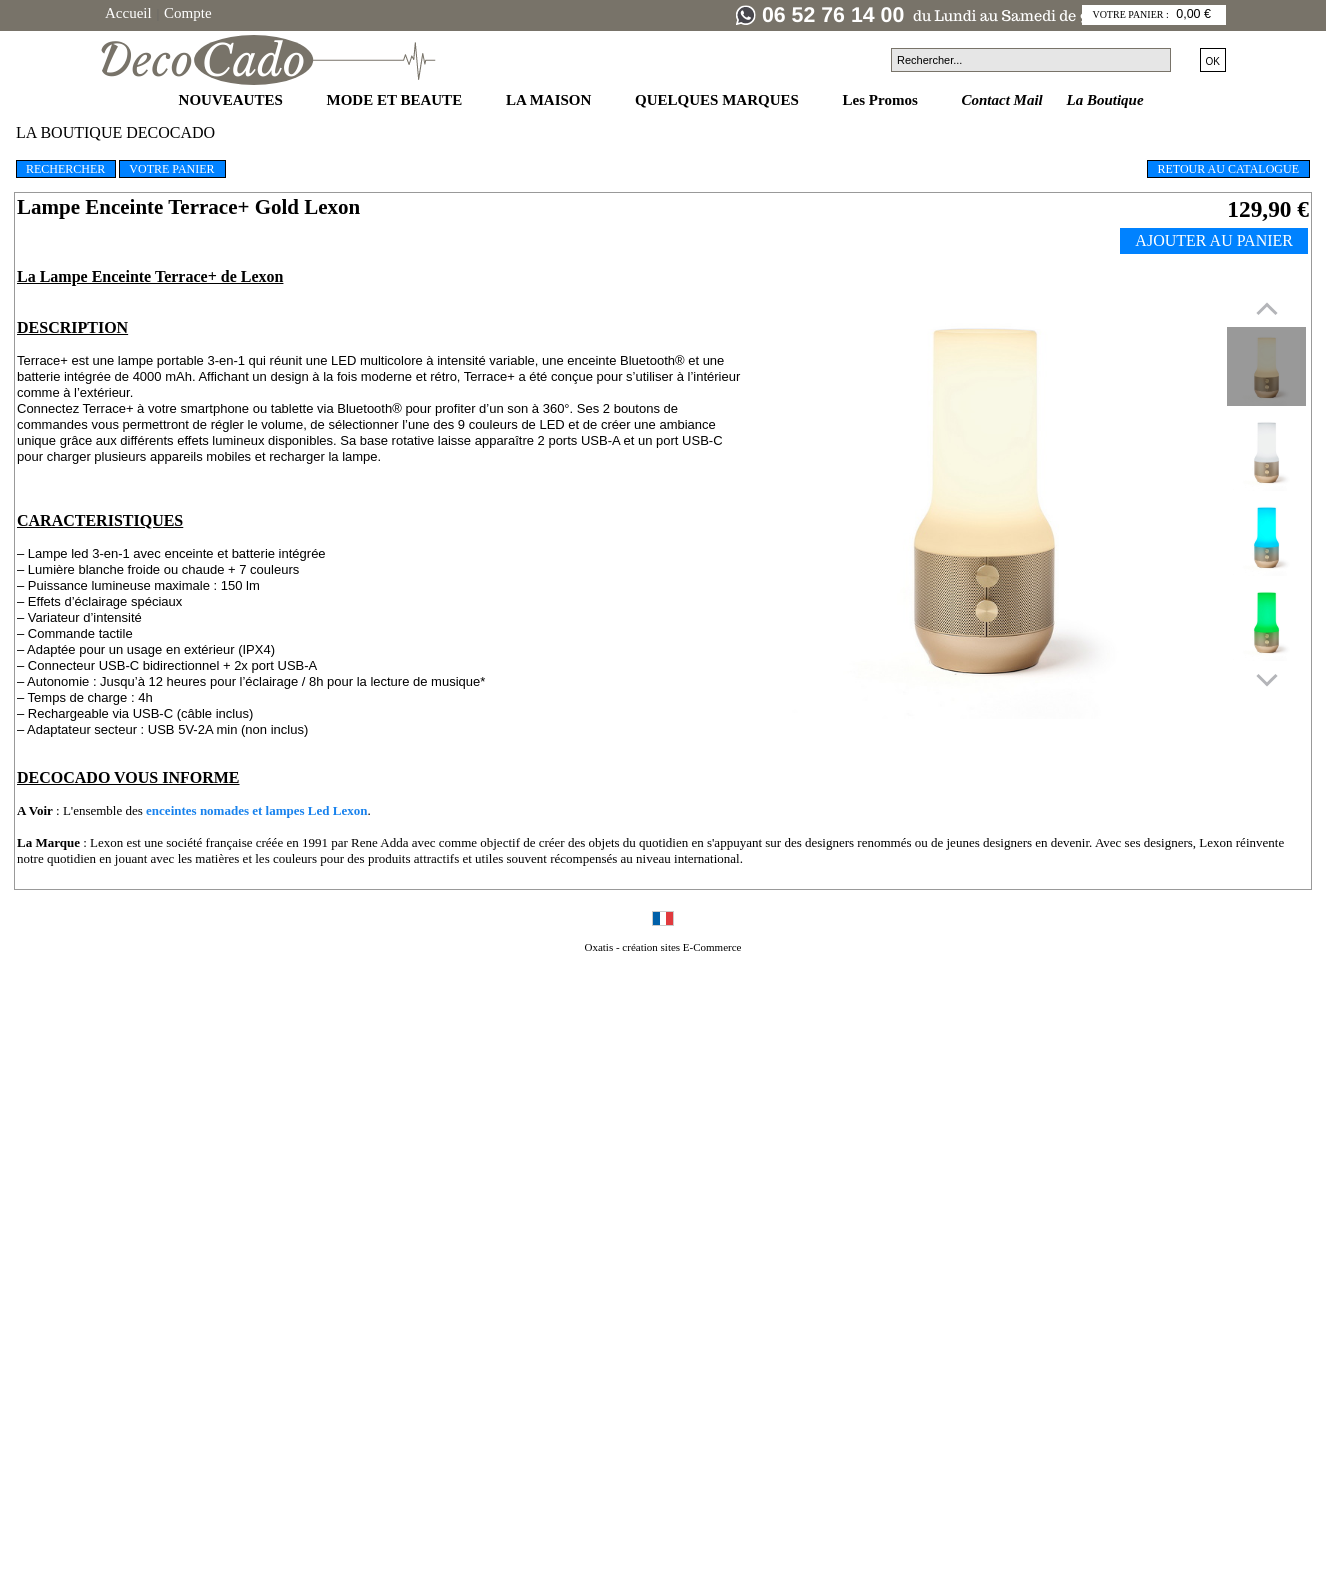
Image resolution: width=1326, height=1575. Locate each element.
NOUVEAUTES (233, 100)
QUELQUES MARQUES (719, 100)
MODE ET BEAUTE (396, 100)
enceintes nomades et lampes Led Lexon (256, 810)
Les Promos (882, 100)
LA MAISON (550, 100)
